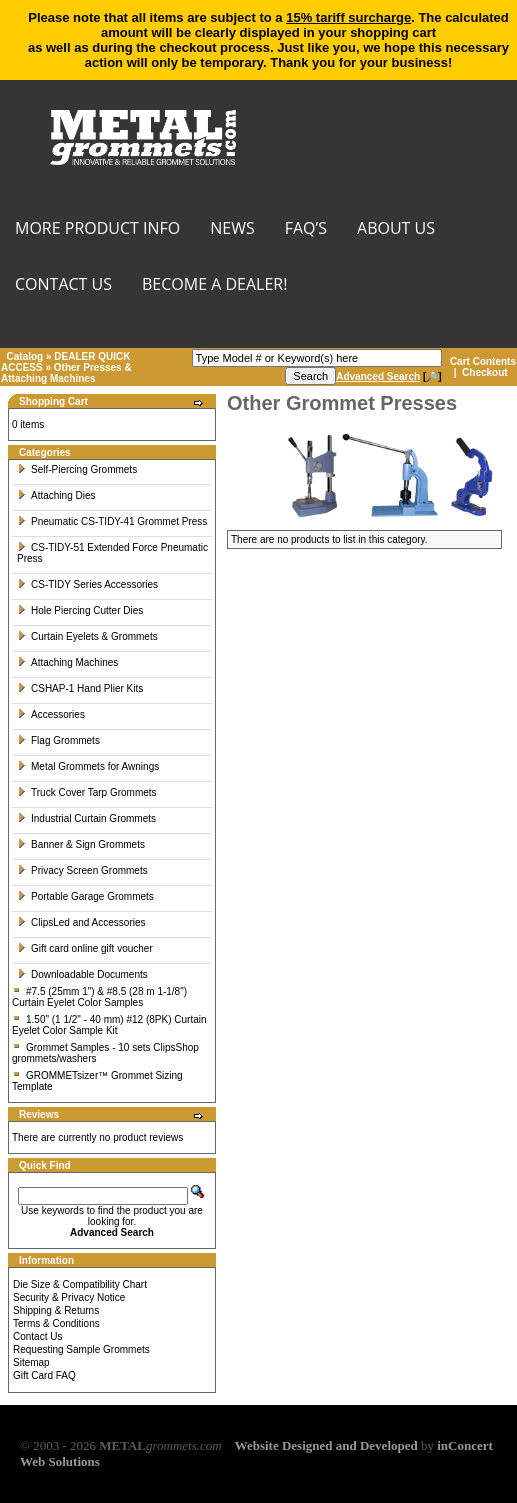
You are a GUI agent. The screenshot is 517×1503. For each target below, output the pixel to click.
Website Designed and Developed (326, 1445)
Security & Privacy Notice (69, 1297)
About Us (396, 229)
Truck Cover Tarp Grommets (87, 792)
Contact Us (37, 1336)
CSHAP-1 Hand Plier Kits (80, 688)
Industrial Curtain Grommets (86, 818)
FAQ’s (306, 229)
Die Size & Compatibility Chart (80, 1284)
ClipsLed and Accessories (81, 922)
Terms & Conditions (56, 1323)
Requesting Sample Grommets (81, 1349)
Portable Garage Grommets (85, 896)
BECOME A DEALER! (214, 285)
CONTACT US (63, 285)
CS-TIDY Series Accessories (87, 584)
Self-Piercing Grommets (77, 469)
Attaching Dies (56, 495)
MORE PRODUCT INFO (97, 229)
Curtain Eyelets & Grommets (87, 636)
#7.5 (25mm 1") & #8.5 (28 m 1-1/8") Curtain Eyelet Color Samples (99, 997)
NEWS (232, 229)
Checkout (485, 372)
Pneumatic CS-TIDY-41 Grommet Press (112, 521)
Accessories (51, 714)
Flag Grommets (58, 740)
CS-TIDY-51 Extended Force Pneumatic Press (112, 553)
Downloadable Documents (82, 974)
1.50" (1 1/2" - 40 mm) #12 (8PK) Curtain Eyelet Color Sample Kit (109, 1025)
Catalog (25, 356)
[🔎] (388, 376)
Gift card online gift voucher (85, 948)
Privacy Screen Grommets (82, 870)
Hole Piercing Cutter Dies (80, 610)
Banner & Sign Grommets (81, 844)
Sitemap (31, 1362)
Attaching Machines (67, 662)
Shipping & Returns (56, 1310)
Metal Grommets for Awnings (88, 766)
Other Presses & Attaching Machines (66, 373)
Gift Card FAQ (44, 1375)
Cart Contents (483, 361)
